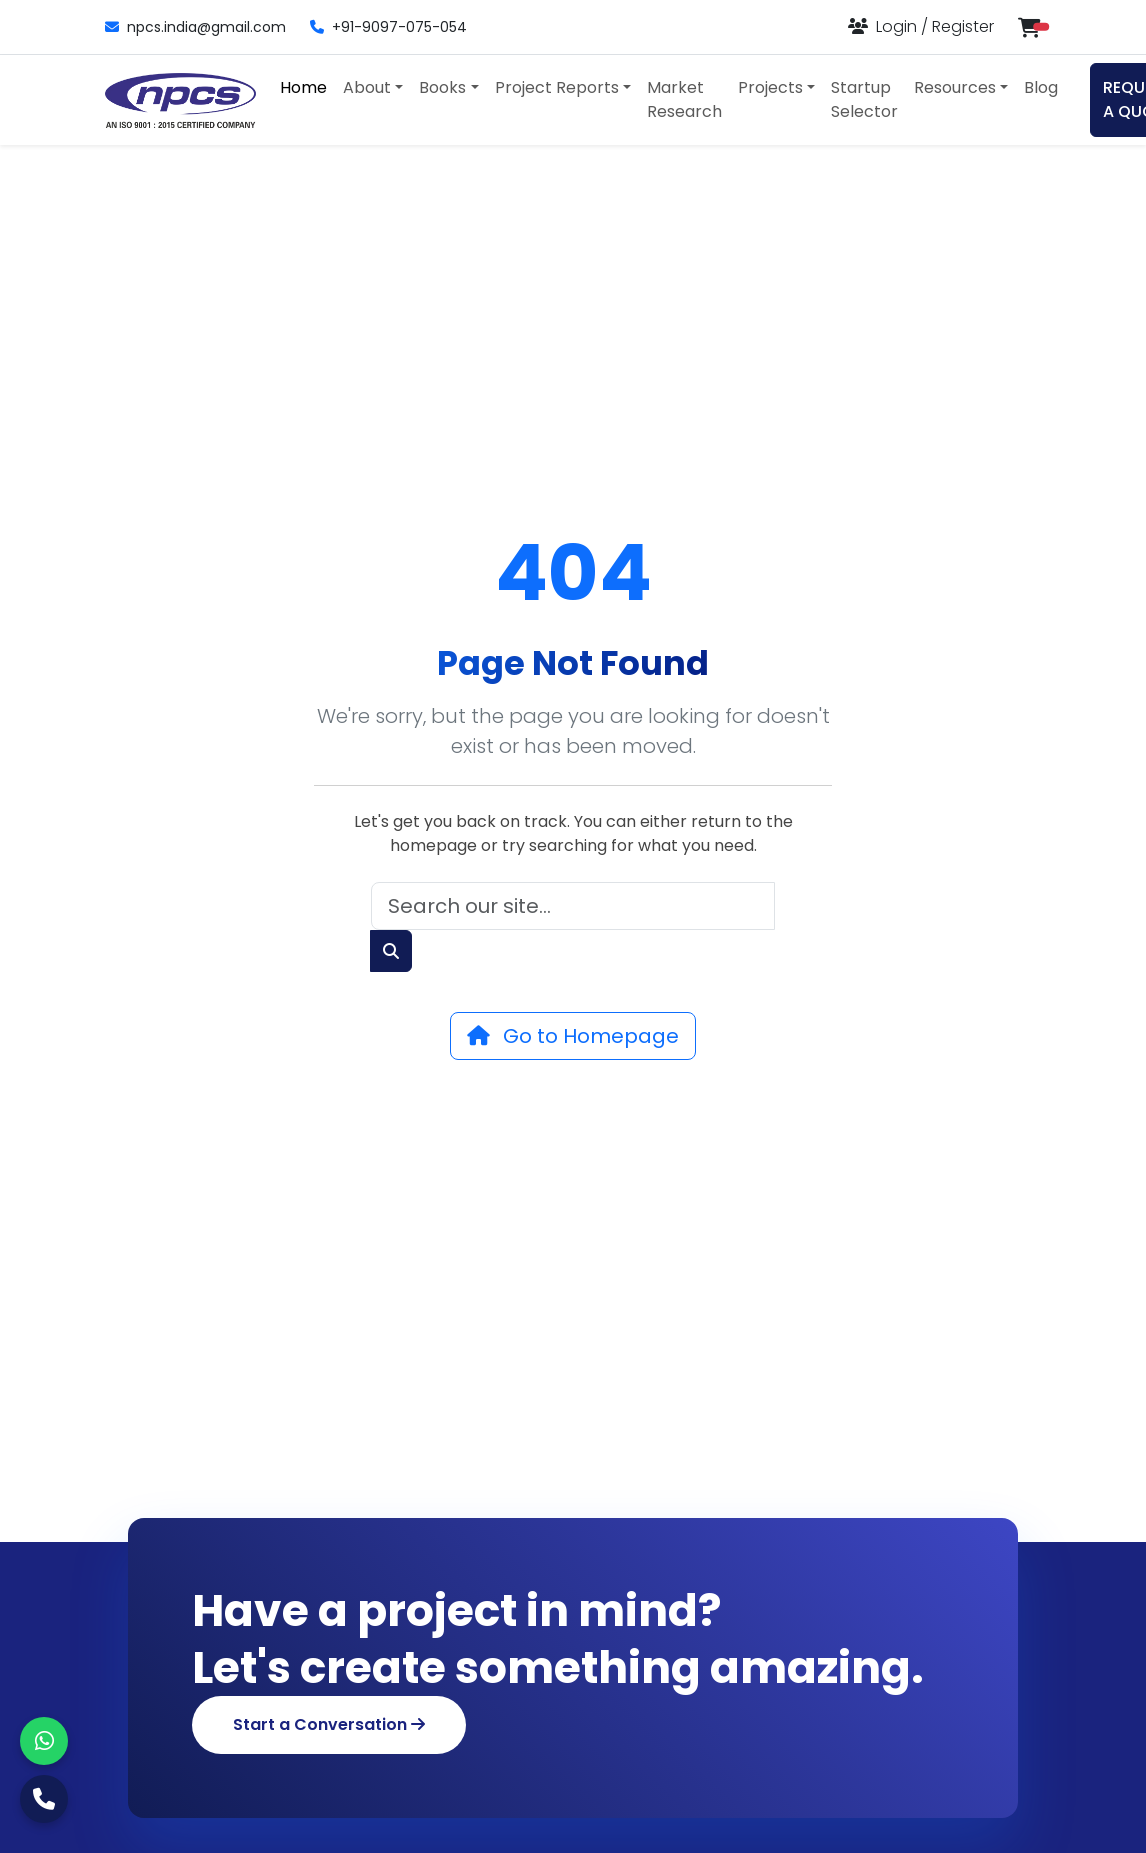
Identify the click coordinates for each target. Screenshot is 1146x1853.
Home (303, 87)
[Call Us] (44, 1799)
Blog (1041, 87)
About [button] (367, 87)
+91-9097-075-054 (388, 27)
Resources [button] (955, 87)
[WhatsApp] (44, 1741)
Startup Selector (864, 99)
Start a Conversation (329, 1724)
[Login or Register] (921, 26)
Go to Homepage (573, 1036)
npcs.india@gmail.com (195, 27)
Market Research (684, 99)
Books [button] (442, 87)
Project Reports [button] (557, 87)
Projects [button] (770, 87)
